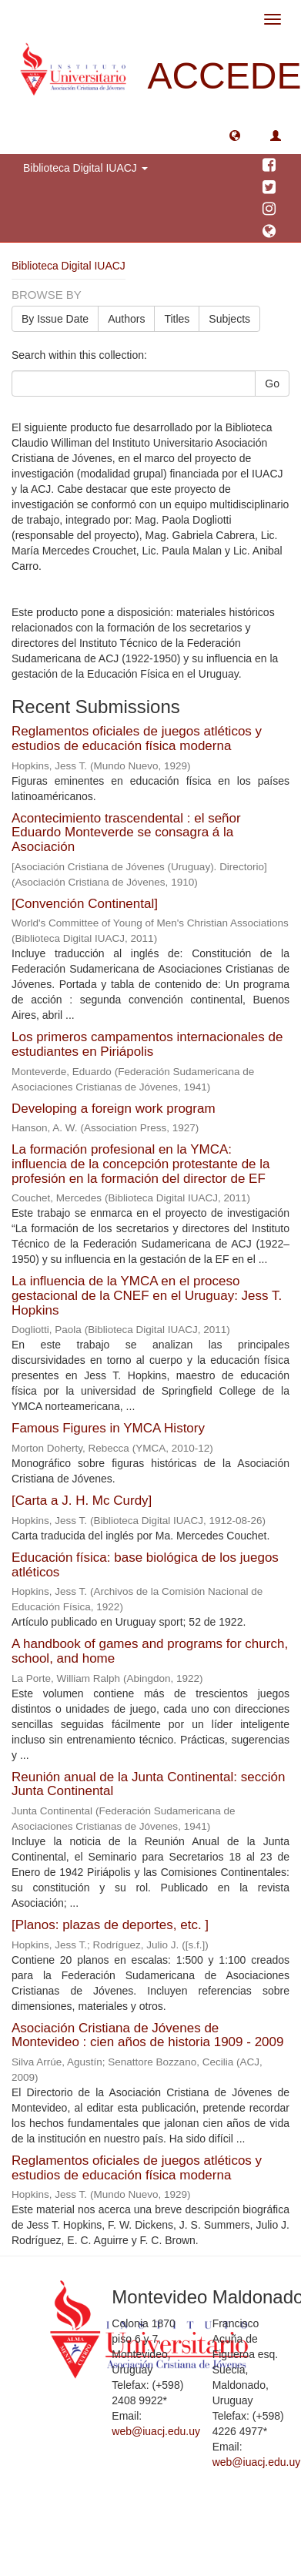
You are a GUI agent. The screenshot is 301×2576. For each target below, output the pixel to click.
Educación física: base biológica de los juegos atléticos (145, 1564)
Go (272, 383)
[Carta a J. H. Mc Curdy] (82, 1500)
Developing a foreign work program (114, 1108)
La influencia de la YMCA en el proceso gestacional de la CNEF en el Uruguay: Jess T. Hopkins (147, 1295)
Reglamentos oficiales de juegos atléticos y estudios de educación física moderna (137, 738)
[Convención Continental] (85, 903)
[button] (235, 135)
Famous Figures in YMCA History (108, 1428)
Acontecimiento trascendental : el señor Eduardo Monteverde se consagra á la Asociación (126, 832)
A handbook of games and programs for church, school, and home (150, 1651)
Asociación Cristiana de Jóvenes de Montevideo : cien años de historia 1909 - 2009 (147, 2035)
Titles (176, 319)
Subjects (229, 319)
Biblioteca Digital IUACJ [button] (85, 168)
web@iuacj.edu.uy (156, 2431)
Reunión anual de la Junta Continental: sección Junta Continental (148, 1784)
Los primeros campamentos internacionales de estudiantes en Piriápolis (147, 1044)
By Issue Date (55, 319)
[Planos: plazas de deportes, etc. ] (110, 1925)
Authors (126, 319)
